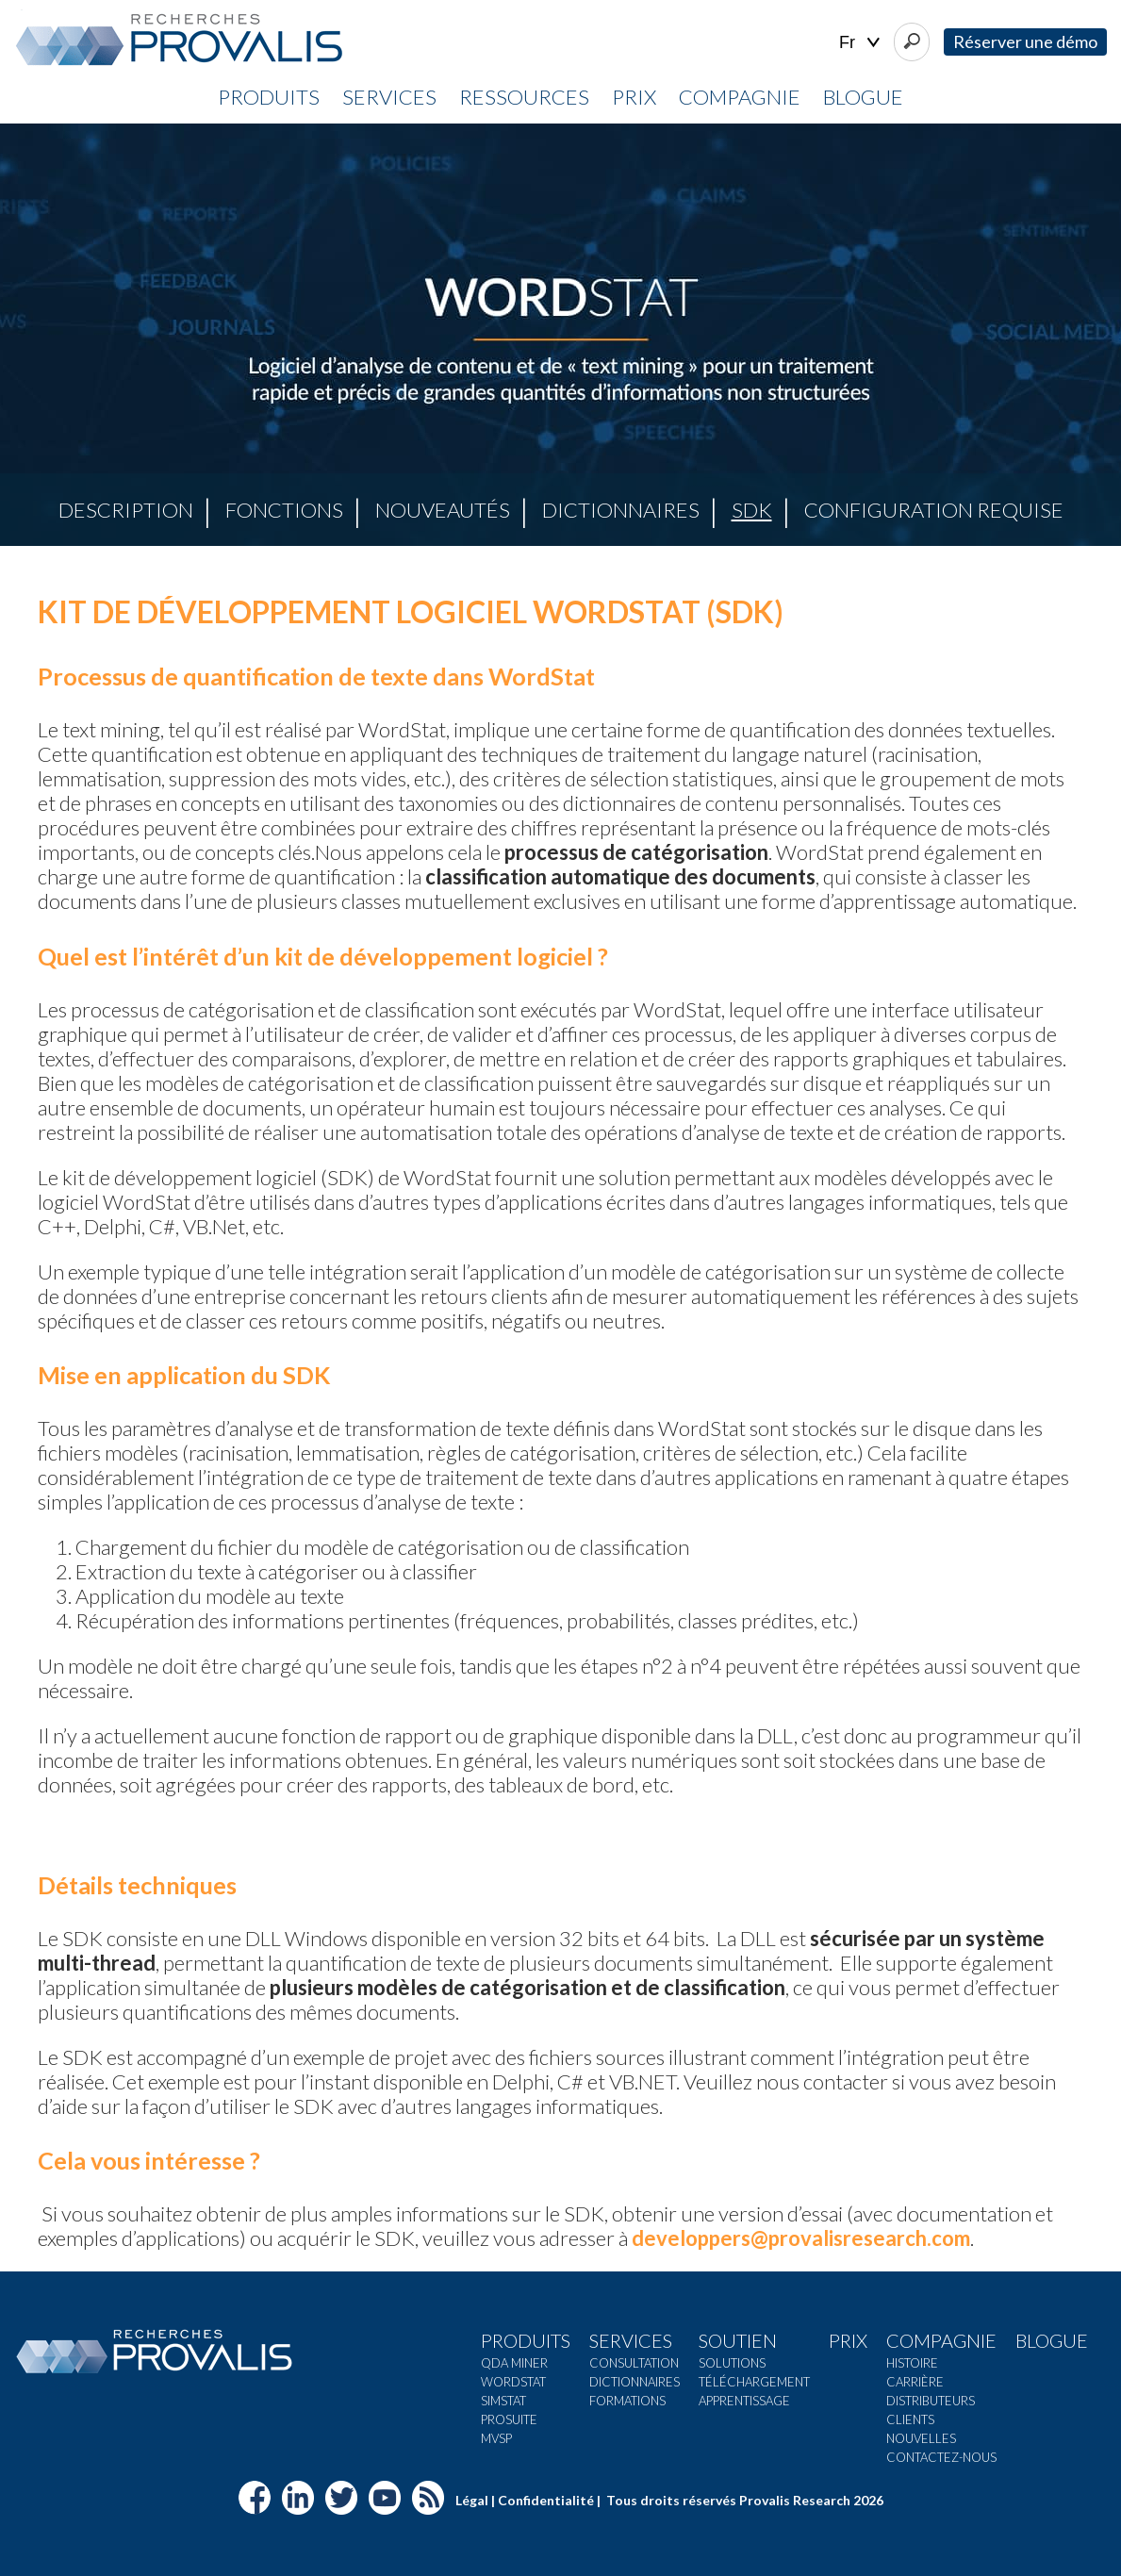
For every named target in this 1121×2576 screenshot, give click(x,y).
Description (125, 509)
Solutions (732, 2362)
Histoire (912, 2362)
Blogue (863, 96)
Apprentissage (744, 2400)
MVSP (496, 2438)
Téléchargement (754, 2381)
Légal (471, 2500)
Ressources (524, 96)
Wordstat (513, 2381)
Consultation (634, 2362)
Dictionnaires (621, 509)
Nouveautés (442, 509)
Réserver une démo (1025, 41)
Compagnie (739, 96)
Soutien (738, 2340)
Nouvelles (921, 2438)
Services (389, 96)
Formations (627, 2400)
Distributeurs (930, 2400)
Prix (634, 96)
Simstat (503, 2400)
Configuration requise (933, 509)
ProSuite (509, 2419)
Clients (910, 2419)
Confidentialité (546, 2500)
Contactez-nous (941, 2457)
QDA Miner (514, 2362)
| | (859, 43)
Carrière (915, 2381)
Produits (269, 96)
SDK (752, 509)
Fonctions (284, 509)
